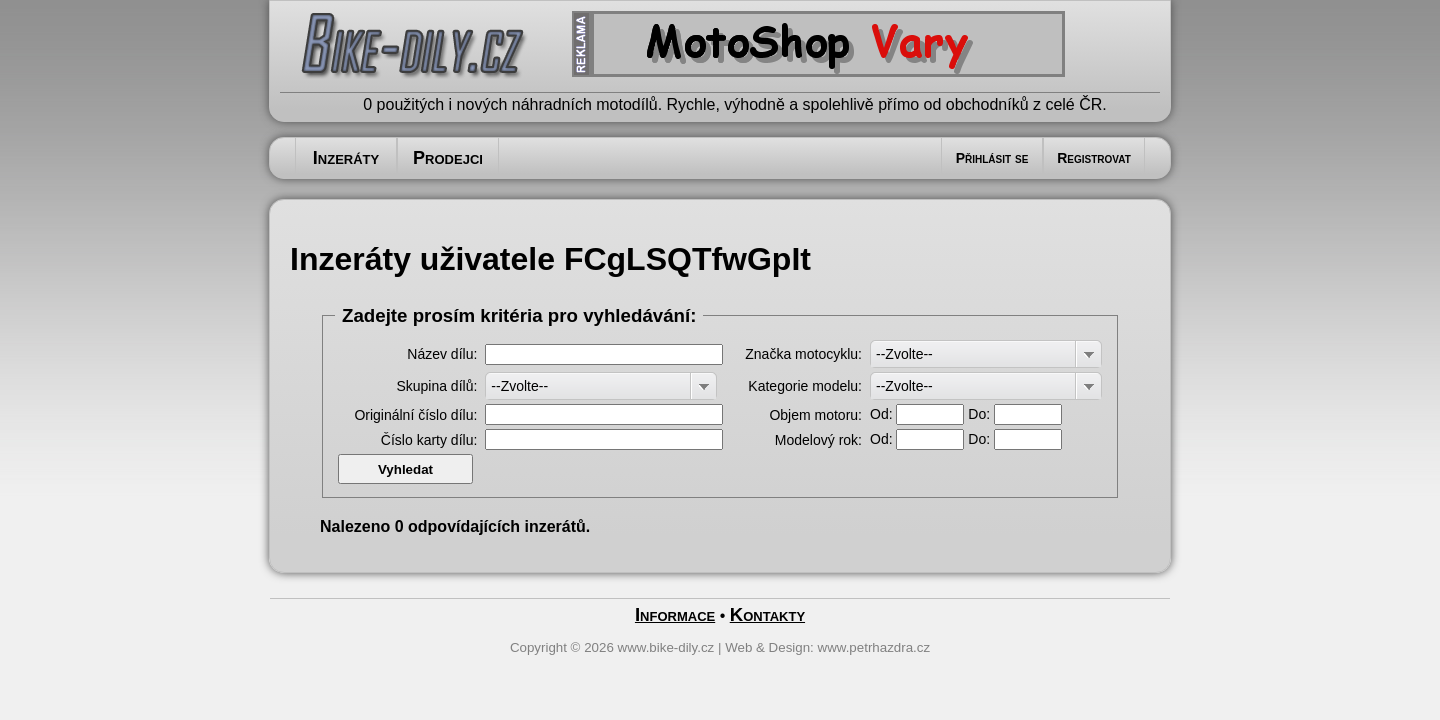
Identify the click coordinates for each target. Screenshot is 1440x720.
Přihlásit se (992, 158)
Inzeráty (346, 158)
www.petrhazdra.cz (874, 647)
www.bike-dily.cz (666, 647)
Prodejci (448, 158)
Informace (675, 614)
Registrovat (1094, 158)
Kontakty (767, 614)
